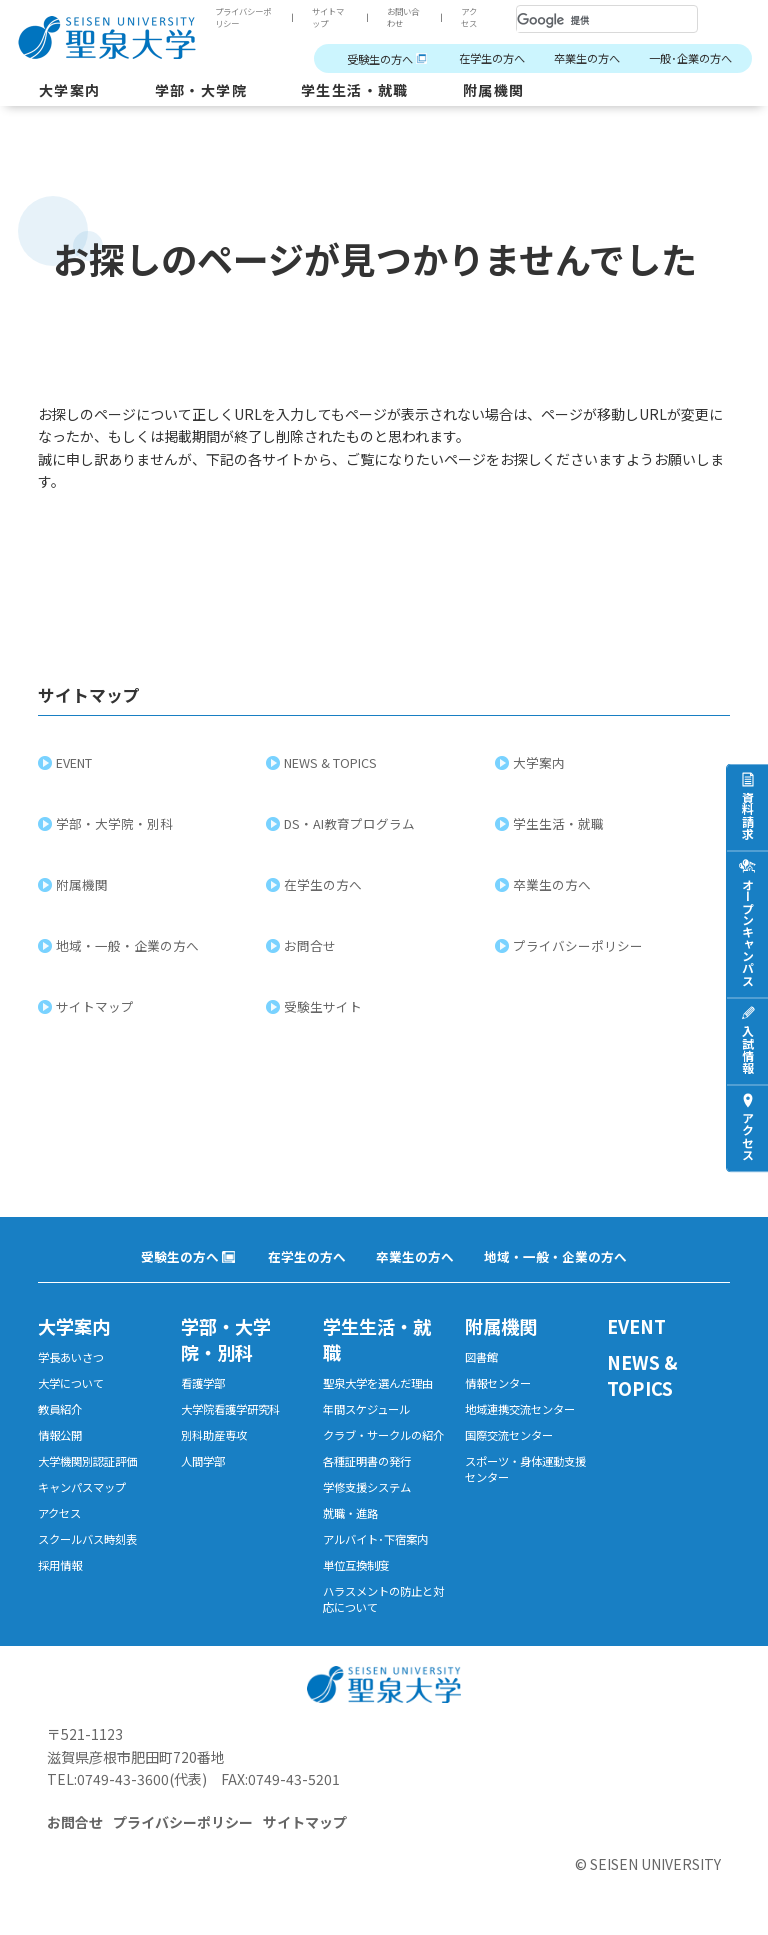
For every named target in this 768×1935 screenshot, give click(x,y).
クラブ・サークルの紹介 (383, 1435)
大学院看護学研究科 (230, 1409)
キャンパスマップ (82, 1487)
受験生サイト (325, 1006)
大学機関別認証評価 (87, 1461)
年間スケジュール (366, 1409)
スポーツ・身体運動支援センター (525, 1469)
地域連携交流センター (520, 1409)
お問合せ (312, 945)
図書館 (481, 1357)
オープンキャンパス (747, 931)
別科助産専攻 (214, 1435)
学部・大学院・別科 (116, 823)
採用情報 (60, 1565)
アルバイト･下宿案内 (375, 1539)
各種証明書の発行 (367, 1461)
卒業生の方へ (587, 58)
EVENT (76, 762)
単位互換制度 (356, 1565)
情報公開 (60, 1435)
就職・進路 (350, 1513)
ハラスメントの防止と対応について (383, 1599)
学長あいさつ (71, 1357)
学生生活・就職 (355, 90)
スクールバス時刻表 (87, 1539)
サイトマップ (328, 17)
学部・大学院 (201, 90)
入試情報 (747, 1048)
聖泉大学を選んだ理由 (378, 1383)
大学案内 (70, 90)
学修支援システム (367, 1487)
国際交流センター (509, 1435)
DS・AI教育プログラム (351, 823)
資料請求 (747, 814)
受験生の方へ (380, 59)
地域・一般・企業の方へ (129, 945)
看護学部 (203, 1383)
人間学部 (203, 1461)
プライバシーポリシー (243, 17)
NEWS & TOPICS (332, 762)
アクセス (469, 17)
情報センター (498, 1383)
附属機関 (494, 90)
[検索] (583, 20)
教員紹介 (60, 1409)
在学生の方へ (492, 58)
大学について (71, 1383)
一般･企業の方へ (690, 58)
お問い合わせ (403, 17)
